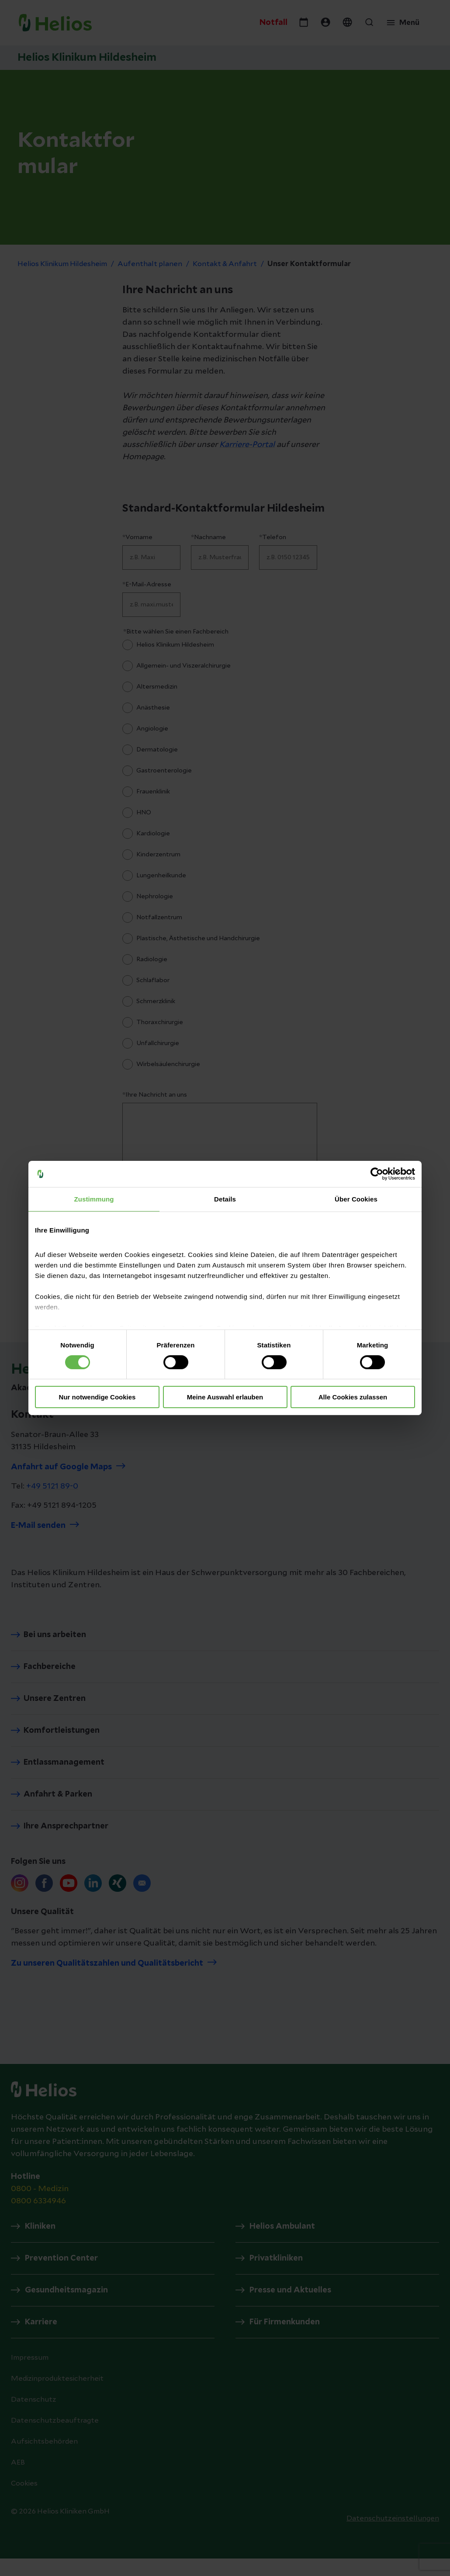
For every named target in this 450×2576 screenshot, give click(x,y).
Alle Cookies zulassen (353, 1397)
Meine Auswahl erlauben (225, 1397)
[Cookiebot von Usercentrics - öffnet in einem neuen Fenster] (377, 1174)
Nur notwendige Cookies (97, 1397)
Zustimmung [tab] (94, 1199)
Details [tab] (225, 1199)
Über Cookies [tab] (356, 1199)
